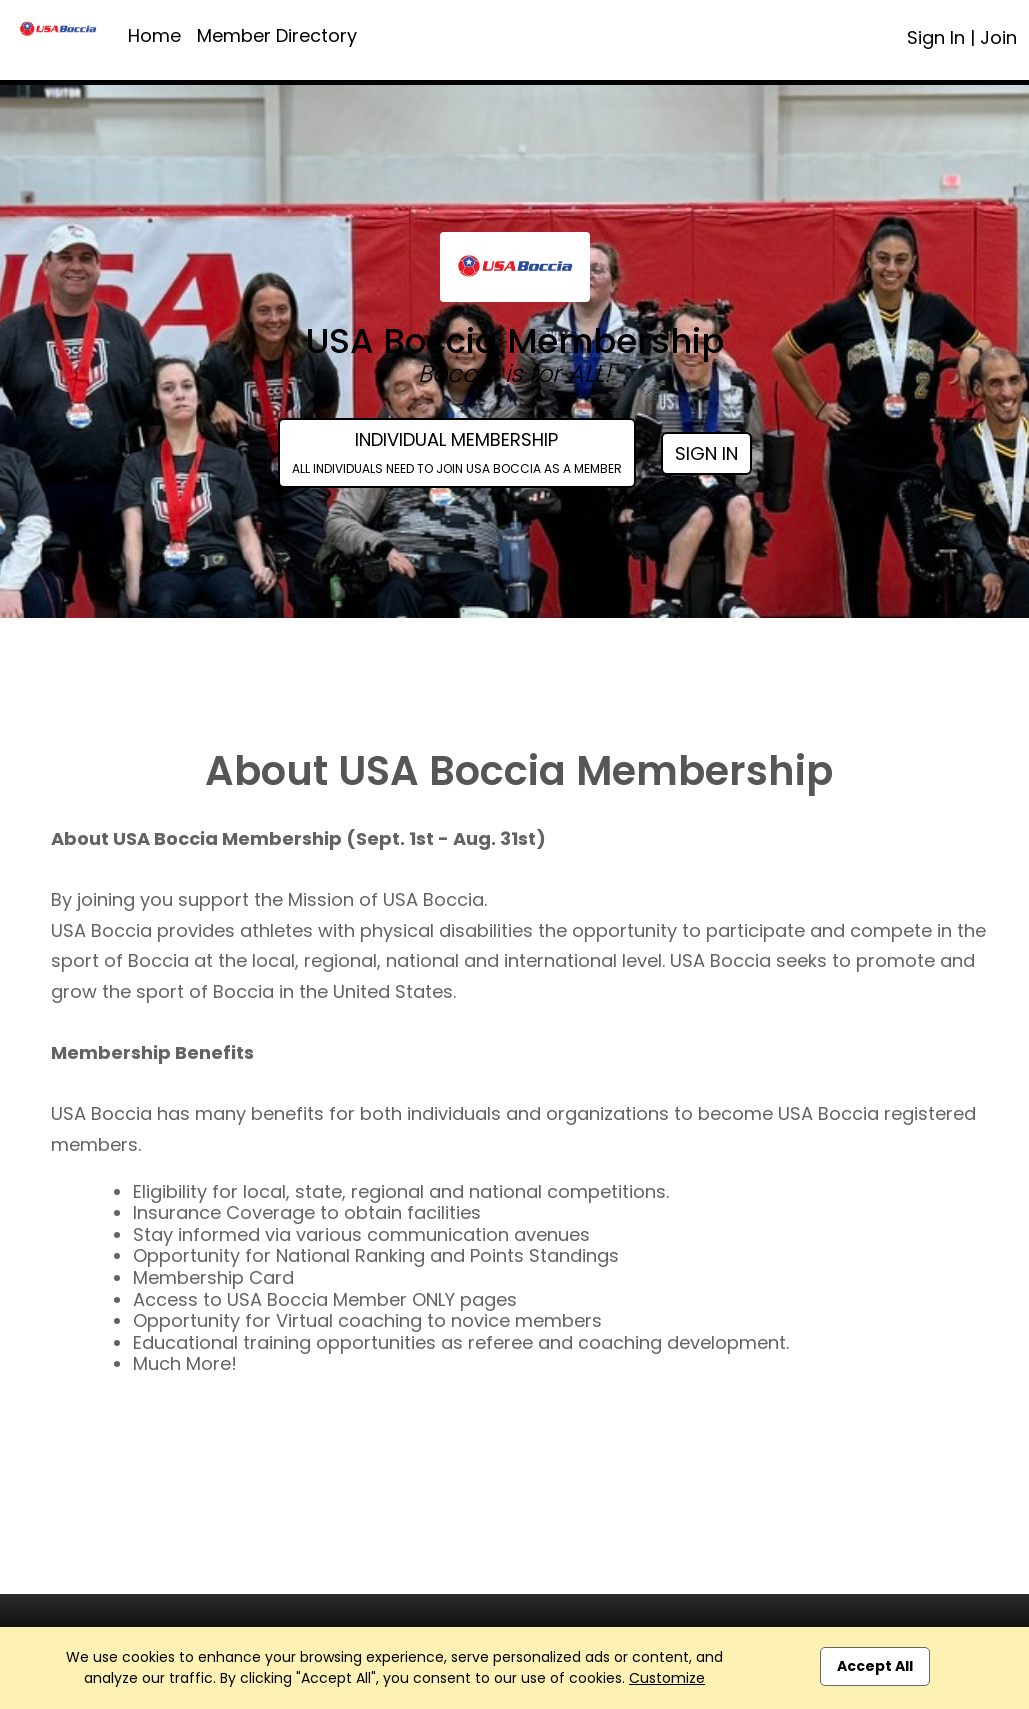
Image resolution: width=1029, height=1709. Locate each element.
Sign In (936, 37)
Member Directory (277, 35)
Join (998, 37)
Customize (667, 1678)
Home (154, 35)
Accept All (875, 1666)
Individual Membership (457, 452)
